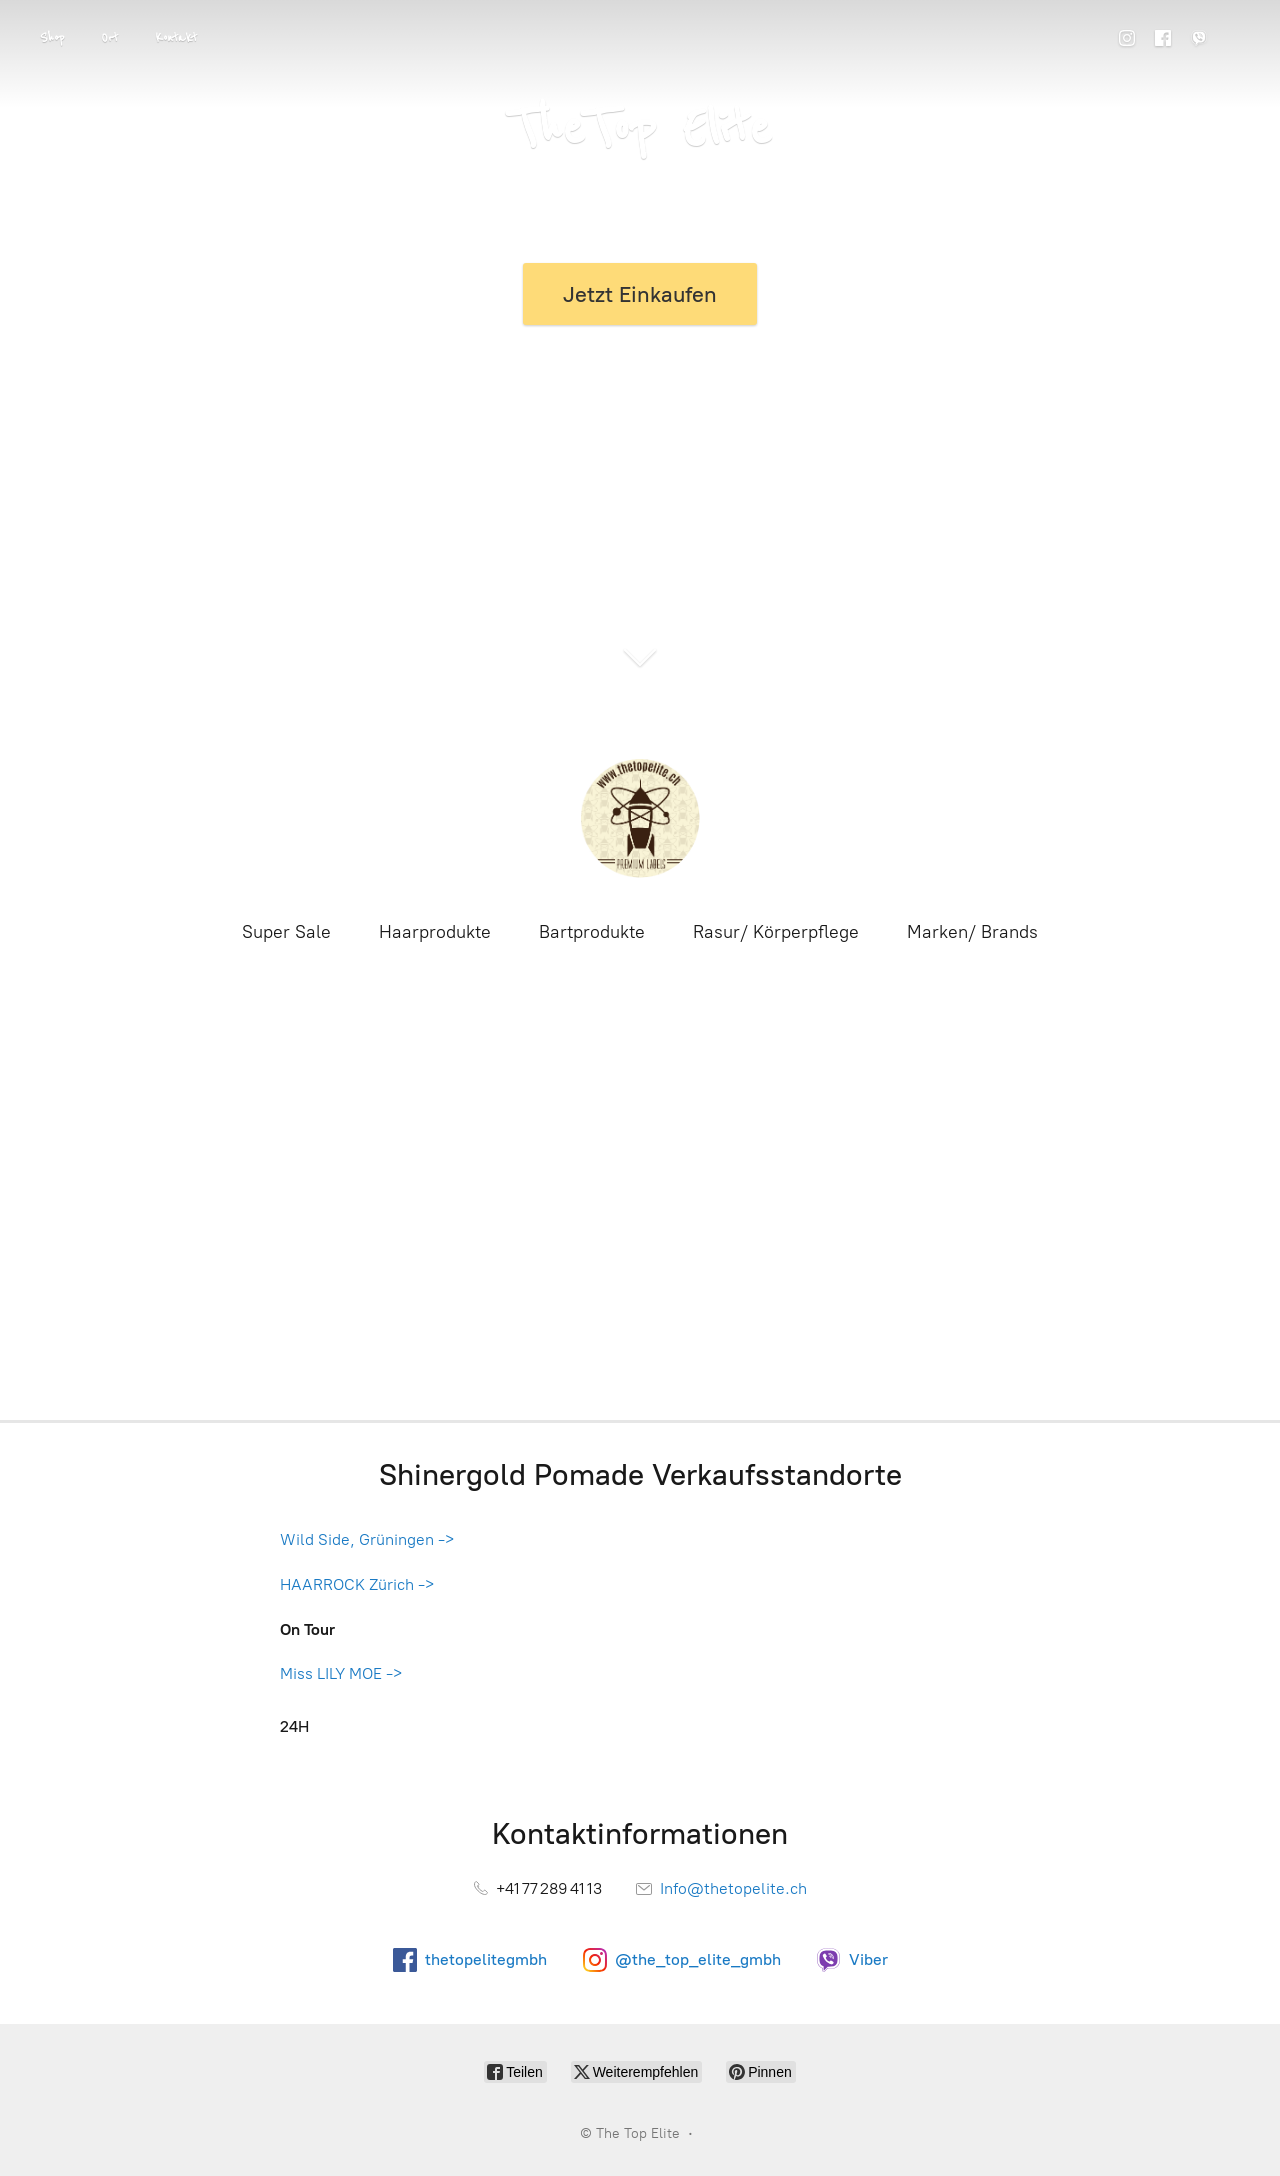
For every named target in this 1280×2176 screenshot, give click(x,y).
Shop (52, 38)
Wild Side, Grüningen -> (367, 1539)
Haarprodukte (435, 932)
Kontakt (176, 38)
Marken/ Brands (972, 932)
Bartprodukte (592, 932)
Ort (109, 38)
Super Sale (286, 932)
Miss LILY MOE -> (341, 1673)
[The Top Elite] (640, 818)
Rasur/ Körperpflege (776, 932)
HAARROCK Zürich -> (357, 1584)
